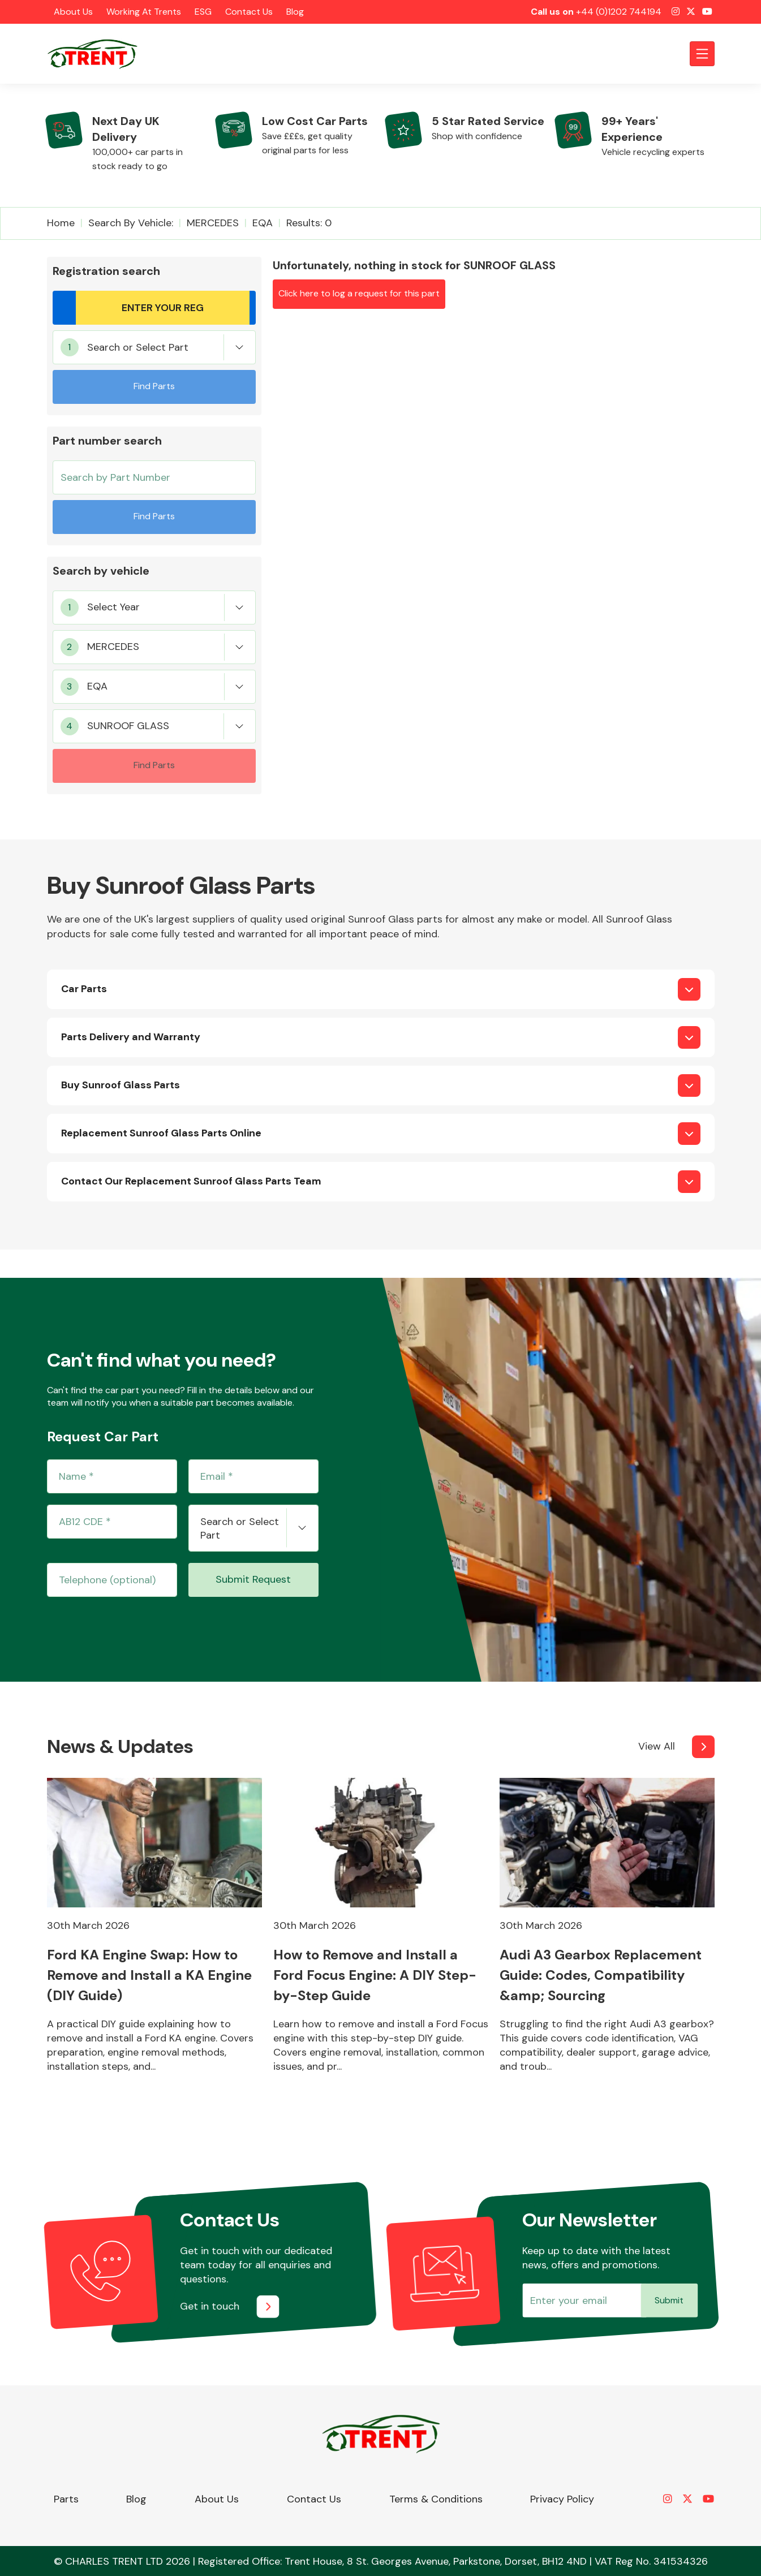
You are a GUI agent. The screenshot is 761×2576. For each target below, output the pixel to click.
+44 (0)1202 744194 (618, 12)
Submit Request (253, 1579)
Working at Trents (143, 12)
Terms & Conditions (436, 2499)
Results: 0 (309, 223)
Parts (66, 2499)
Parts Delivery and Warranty (130, 1037)
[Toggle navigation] (702, 53)
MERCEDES (213, 223)
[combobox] (154, 347)
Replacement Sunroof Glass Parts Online (161, 1133)
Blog (295, 12)
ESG (203, 12)
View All (656, 1746)
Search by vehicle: (130, 223)
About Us (73, 12)
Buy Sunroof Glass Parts (120, 1085)
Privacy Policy (562, 2499)
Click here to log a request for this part (359, 293)
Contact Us (249, 12)
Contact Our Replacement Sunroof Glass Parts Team (191, 1181)
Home (61, 223)
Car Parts (84, 989)
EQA (262, 223)
